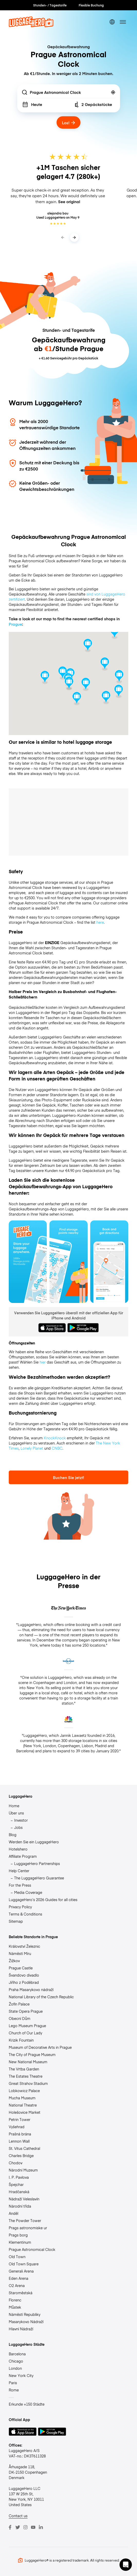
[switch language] (112, 21)
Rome (14, 2389)
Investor (21, 1820)
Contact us (18, 2515)
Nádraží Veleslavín (24, 2198)
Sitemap (16, 1921)
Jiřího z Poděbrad (24, 1982)
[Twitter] (18, 2527)
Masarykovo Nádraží (26, 2321)
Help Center (19, 1870)
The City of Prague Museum (32, 2054)
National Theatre (23, 2105)
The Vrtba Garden (24, 2068)
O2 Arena (17, 2285)
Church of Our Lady (25, 2032)
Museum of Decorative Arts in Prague (40, 2047)
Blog (12, 1834)
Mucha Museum (22, 2097)
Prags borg (18, 2235)
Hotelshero (18, 1849)
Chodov (15, 2162)
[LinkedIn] (41, 2527)
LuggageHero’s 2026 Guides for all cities (43, 1899)
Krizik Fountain (21, 2040)
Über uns (16, 1812)
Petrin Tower (19, 2119)
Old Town (17, 2256)
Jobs (18, 1827)
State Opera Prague (26, 2011)
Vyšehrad (16, 2126)
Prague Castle (21, 1967)
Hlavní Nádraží (21, 2328)
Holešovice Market (24, 2112)
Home (14, 1805)
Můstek (15, 2307)
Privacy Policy (20, 1906)
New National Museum (28, 2061)
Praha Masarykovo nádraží (31, 1989)
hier (43, 1362)
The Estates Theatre (25, 2076)
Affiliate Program (23, 1856)
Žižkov (14, 1960)
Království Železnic (24, 1946)
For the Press (20, 1885)
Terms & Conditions (25, 1914)
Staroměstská (20, 2292)
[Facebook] (10, 2527)
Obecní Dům (19, 2018)
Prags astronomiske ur (28, 2227)
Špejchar (16, 2184)
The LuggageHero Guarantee (39, 1877)
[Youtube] (33, 2527)
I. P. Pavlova (19, 2177)
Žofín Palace (19, 2004)
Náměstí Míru (20, 1953)
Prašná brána (20, 2133)
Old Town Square (24, 2263)
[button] (126, 2564)
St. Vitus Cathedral (24, 2148)
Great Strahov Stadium (28, 2083)
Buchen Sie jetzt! (68, 1477)
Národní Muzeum (23, 2170)
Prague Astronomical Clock (32, 2249)
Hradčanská (19, 2191)
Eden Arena (18, 2278)
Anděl (13, 2213)
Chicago (16, 2361)
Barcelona (17, 2353)
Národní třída (20, 2206)
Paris (13, 2382)
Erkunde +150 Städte (26, 2404)
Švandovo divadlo (24, 1975)
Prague (15, 624)
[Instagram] (25, 2527)
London (15, 2368)
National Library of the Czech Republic (41, 1996)
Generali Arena (21, 2271)
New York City (21, 2375)
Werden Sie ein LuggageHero (34, 1841)
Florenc (15, 2299)
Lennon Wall (19, 2141)
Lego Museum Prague (27, 2025)
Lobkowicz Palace (24, 2090)
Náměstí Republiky (24, 2314)
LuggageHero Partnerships (37, 1863)
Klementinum (20, 2242)
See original (69, 201)
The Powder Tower (25, 2220)
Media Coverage (28, 1892)
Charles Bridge (21, 2155)
